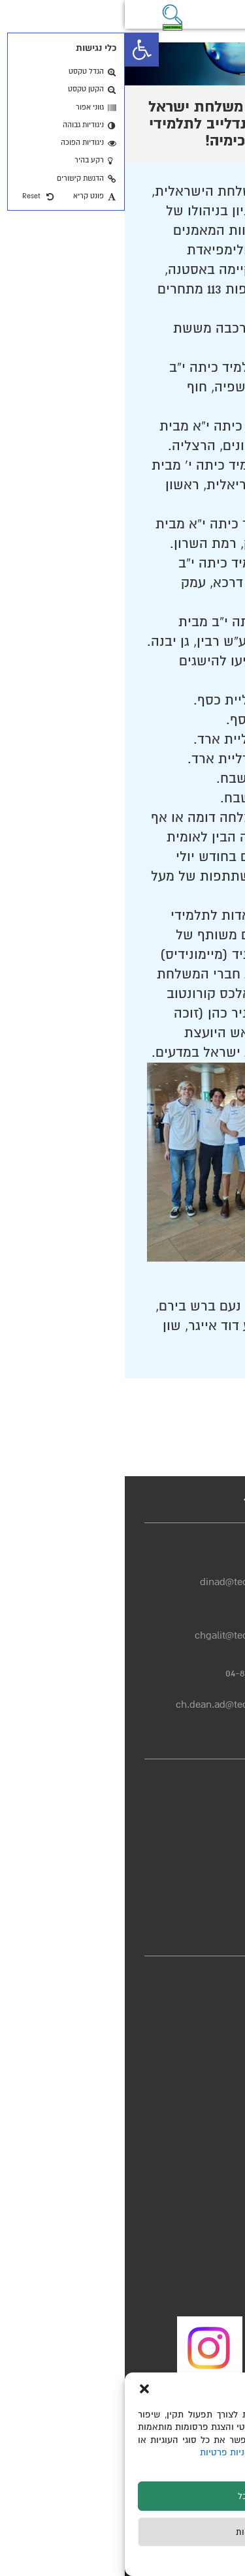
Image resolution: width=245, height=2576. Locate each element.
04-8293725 (145, 1566)
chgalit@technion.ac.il (119, 1635)
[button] (17, 50)
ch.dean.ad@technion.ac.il (110, 1704)
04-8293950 (145, 1619)
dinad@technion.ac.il (122, 1581)
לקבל (122, 2496)
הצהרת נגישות (194, 1824)
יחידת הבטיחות (193, 1897)
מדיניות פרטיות (105, 2452)
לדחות (122, 2532)
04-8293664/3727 (135, 1673)
